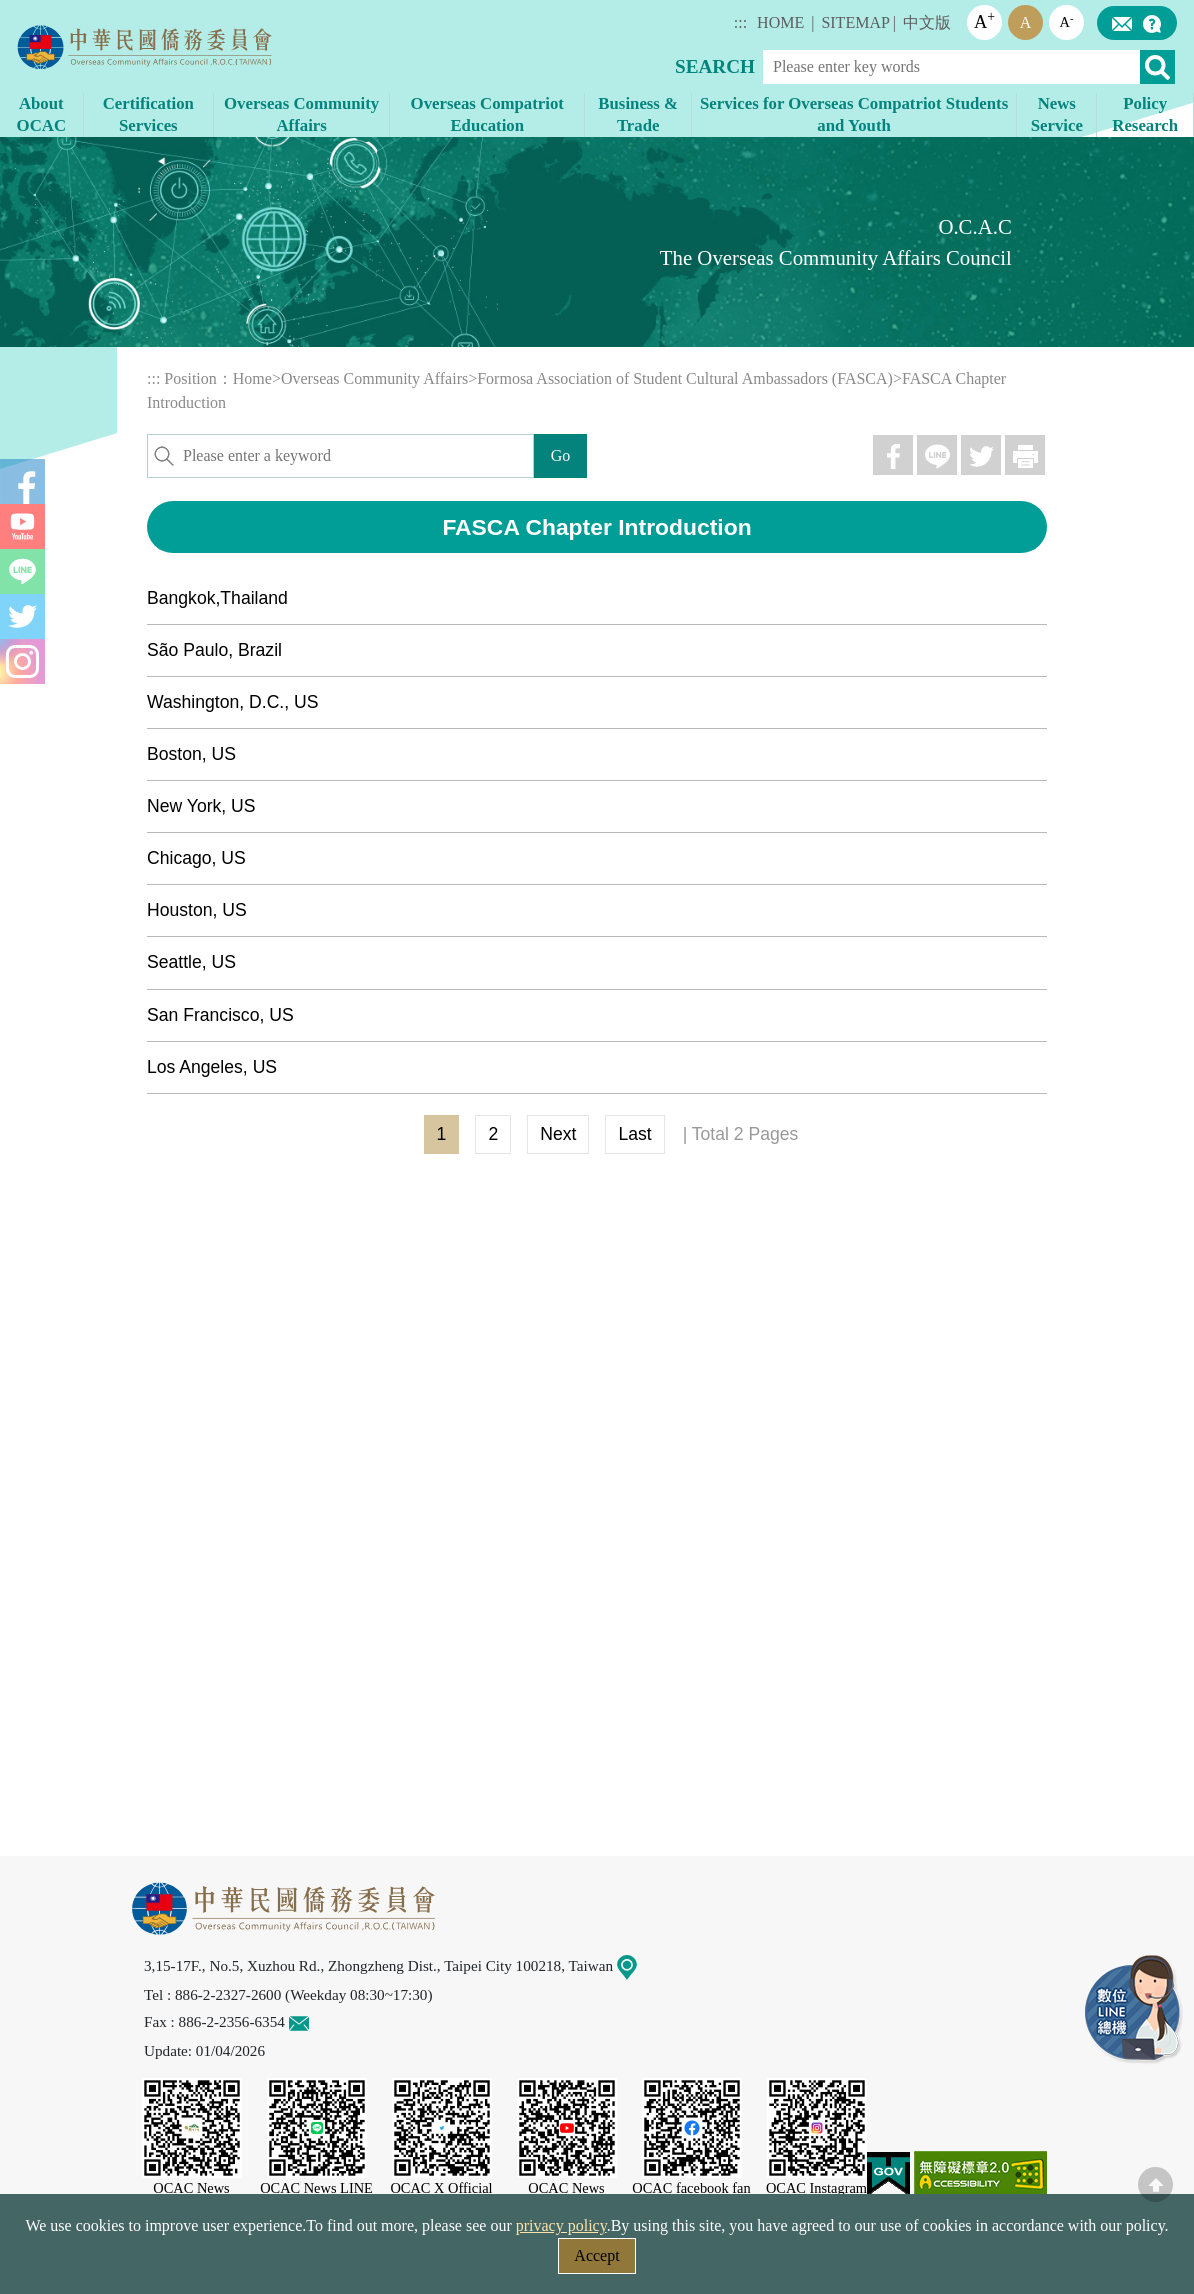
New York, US (201, 806)
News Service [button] (1057, 114)
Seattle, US (191, 962)
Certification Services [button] (148, 114)
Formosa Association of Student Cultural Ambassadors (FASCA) (685, 378)
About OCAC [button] (41, 114)
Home (252, 378)
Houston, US (197, 910)
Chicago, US (196, 858)
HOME (780, 22)
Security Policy (304, 2261)
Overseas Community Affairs (374, 378)
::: (740, 22)
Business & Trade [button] (638, 114)
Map (639, 1965)
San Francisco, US (220, 1015)
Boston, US (191, 754)
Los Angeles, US (212, 1067)
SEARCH (715, 66)
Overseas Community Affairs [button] (301, 114)
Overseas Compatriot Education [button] (487, 114)
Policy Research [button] (1145, 114)
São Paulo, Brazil (214, 650)
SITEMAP (855, 22)
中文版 (927, 22)
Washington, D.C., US (232, 702)
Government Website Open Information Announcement (761, 2261)
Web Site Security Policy (469, 2261)
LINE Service (1134, 2010)
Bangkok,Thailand (217, 598)
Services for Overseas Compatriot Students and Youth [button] (854, 114)
